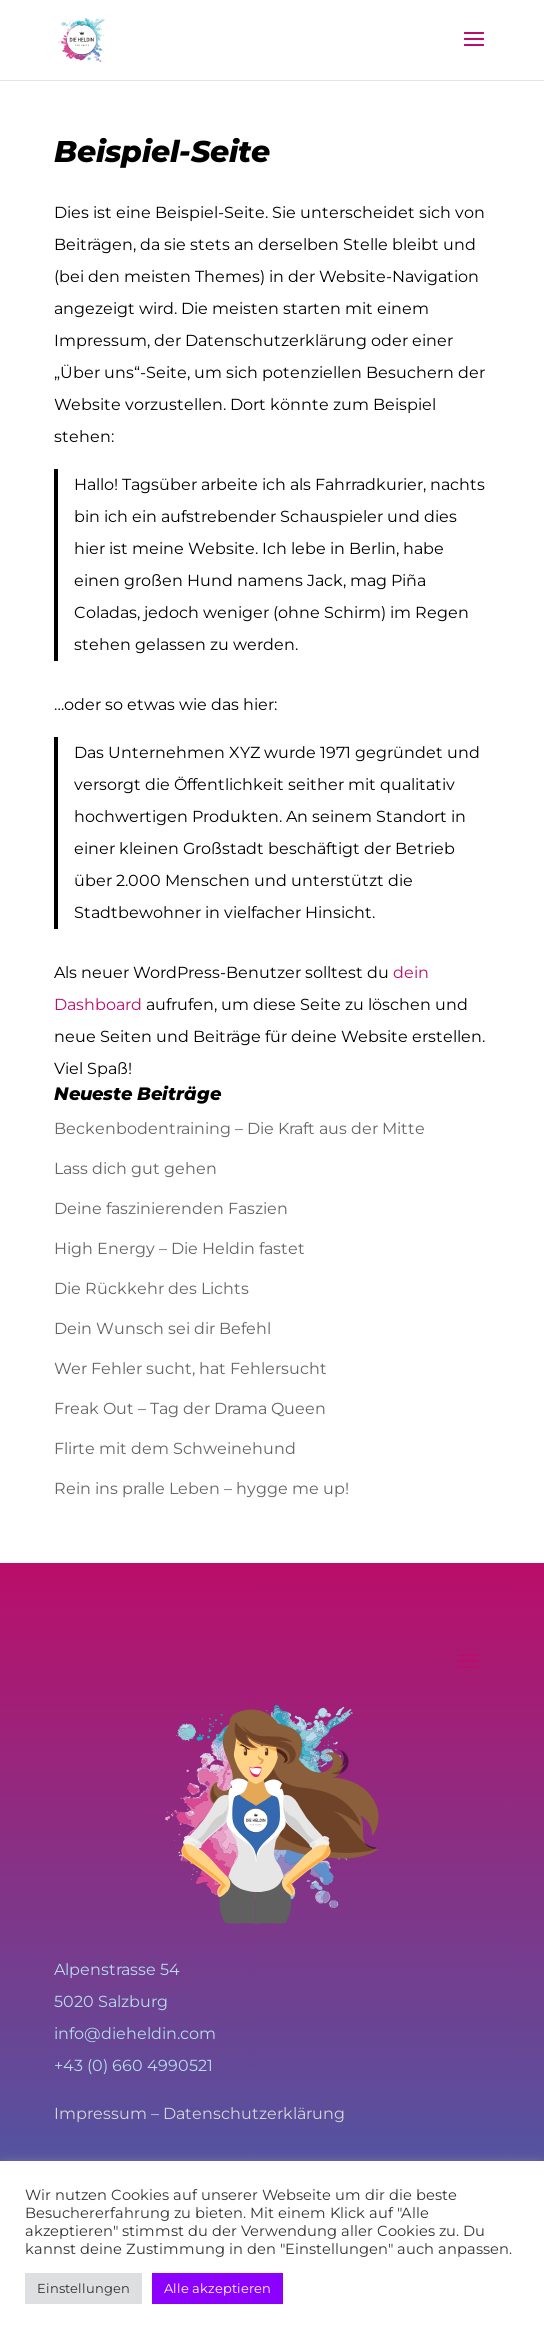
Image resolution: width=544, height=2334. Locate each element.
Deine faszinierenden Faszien (171, 1208)
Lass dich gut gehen (135, 1168)
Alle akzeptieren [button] (217, 2288)
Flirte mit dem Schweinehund (175, 1448)
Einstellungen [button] (83, 2288)
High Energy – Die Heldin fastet (179, 1248)
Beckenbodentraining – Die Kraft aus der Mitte (239, 1128)
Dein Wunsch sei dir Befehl (162, 1328)
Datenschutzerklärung (254, 2113)
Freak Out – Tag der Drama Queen (190, 1408)
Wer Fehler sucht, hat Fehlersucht (190, 1368)
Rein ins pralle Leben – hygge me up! (201, 1488)
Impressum (100, 2113)
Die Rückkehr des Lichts (151, 1288)
